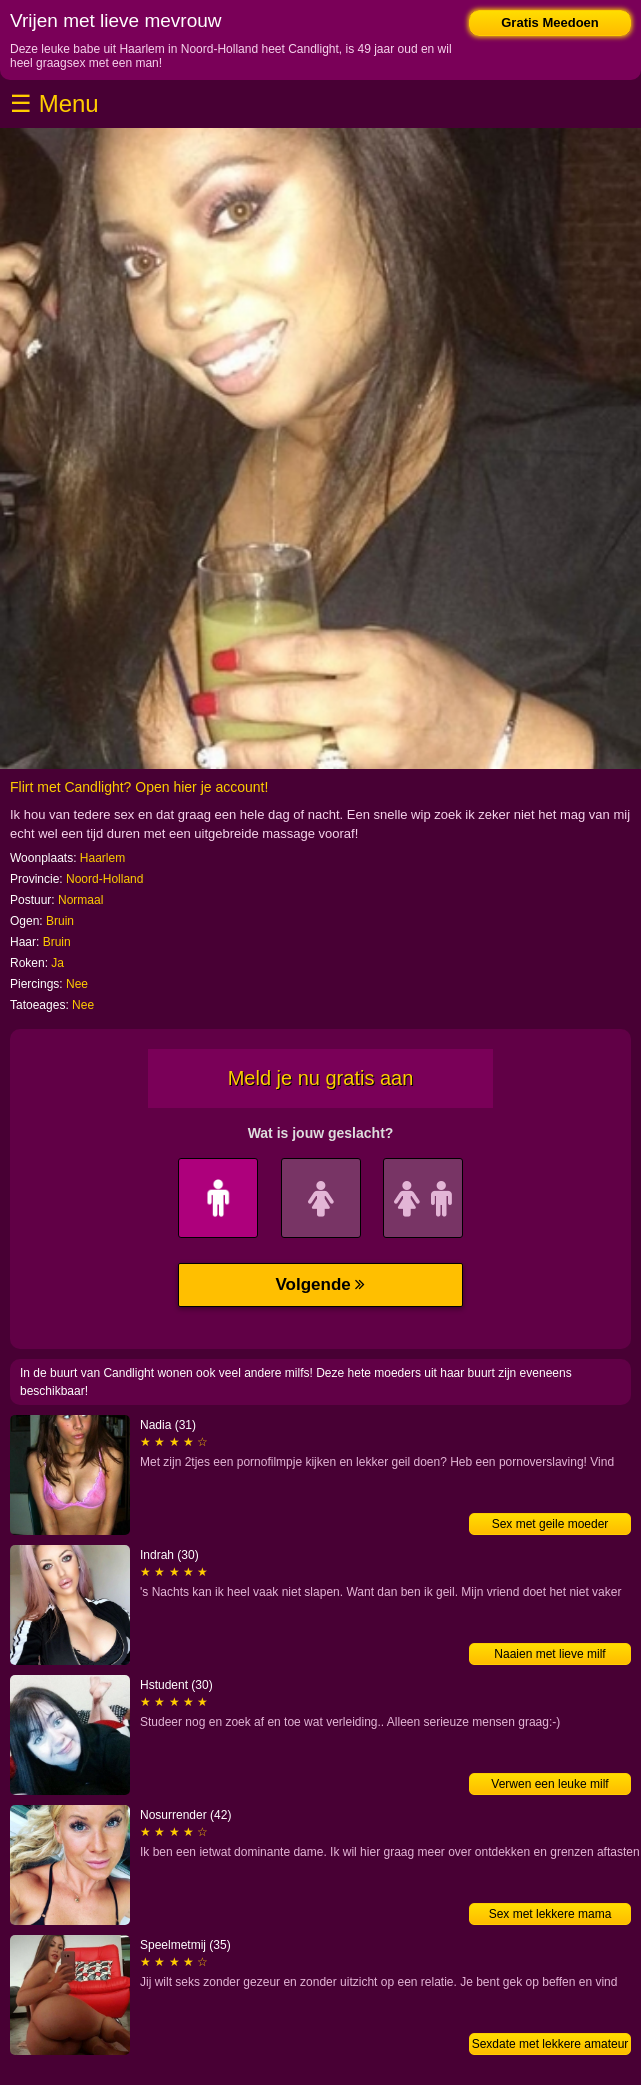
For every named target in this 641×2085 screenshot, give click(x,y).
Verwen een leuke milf (549, 1784)
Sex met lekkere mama (550, 1914)
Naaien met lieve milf (549, 1654)
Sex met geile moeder (550, 1524)
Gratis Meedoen (550, 22)
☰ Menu (54, 103)
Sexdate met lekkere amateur (550, 2044)
